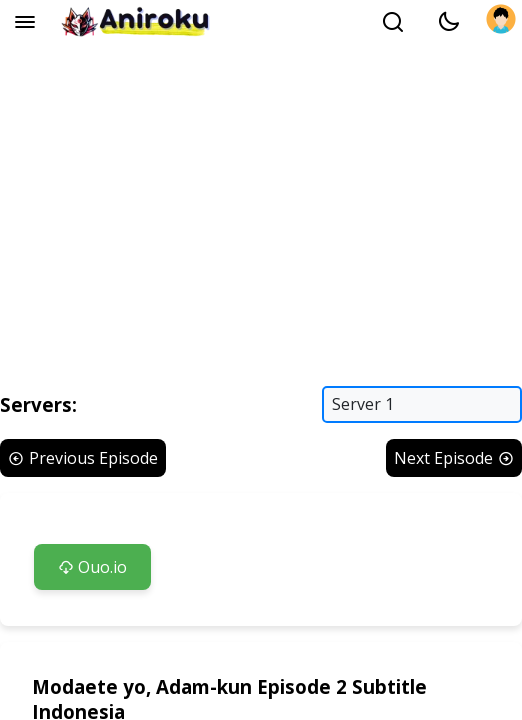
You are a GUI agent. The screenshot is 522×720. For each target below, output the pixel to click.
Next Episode (454, 458)
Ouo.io (92, 567)
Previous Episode (83, 458)
